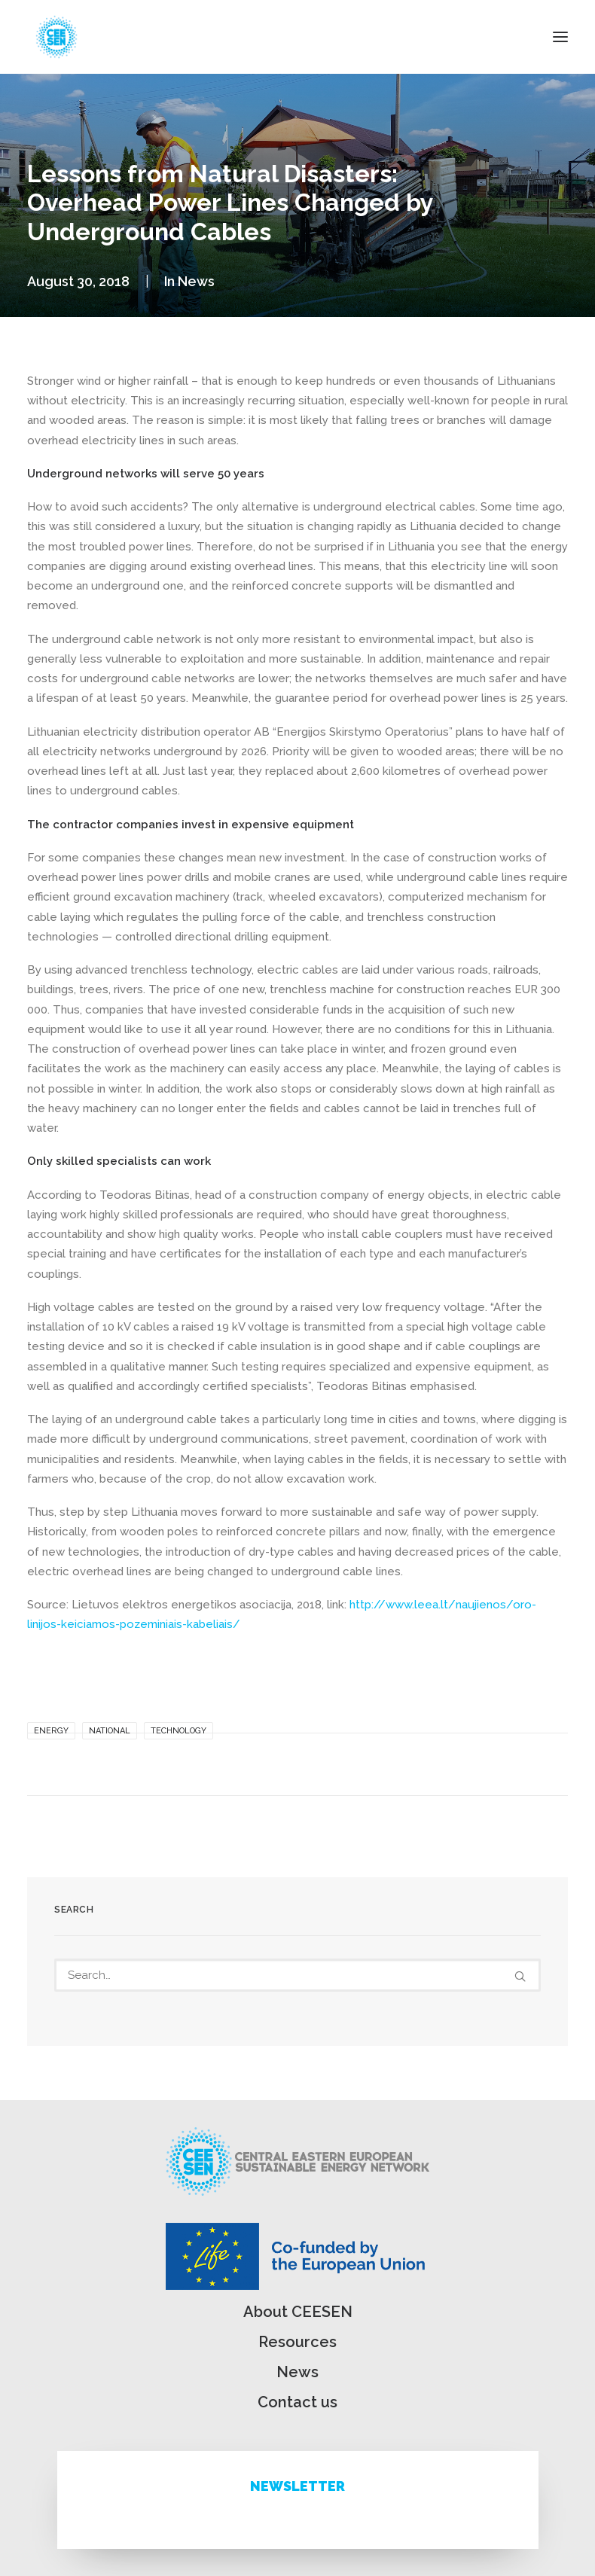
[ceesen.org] (56, 37)
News (196, 281)
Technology (178, 1731)
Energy (51, 1731)
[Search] (297, 1975)
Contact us (297, 2402)
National (109, 1731)
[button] (560, 37)
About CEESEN (297, 2312)
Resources (297, 2342)
